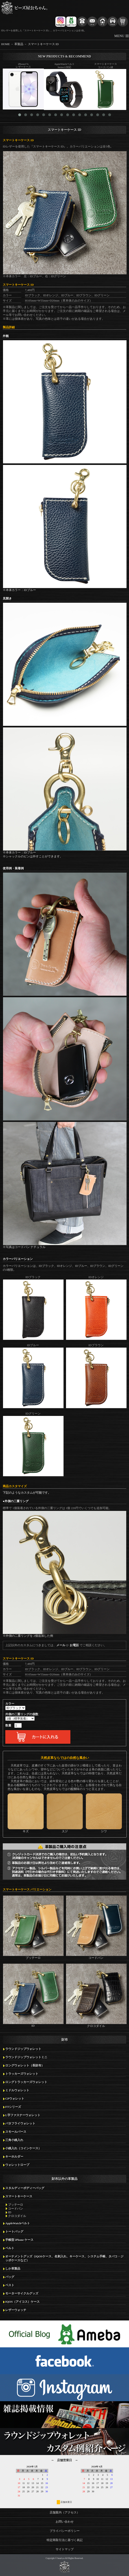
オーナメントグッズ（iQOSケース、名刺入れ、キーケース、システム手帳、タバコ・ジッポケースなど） (64, 2258)
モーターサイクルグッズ (21, 2293)
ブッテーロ (33, 1956)
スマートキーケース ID (43, 44)
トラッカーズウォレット (21, 2073)
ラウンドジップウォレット (23, 2049)
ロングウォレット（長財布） (24, 2065)
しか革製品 (12, 2268)
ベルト (9, 2248)
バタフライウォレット (20, 2123)
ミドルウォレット (17, 2090)
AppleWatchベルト (17, 2223)
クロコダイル (96, 2024)
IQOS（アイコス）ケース (22, 2301)
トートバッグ (14, 2231)
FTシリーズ (13, 2107)
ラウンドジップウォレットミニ (26, 2057)
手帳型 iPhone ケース (19, 2240)
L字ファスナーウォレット (22, 2115)
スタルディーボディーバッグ (24, 2188)
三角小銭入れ (14, 2140)
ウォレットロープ (17, 2165)
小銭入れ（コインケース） (23, 2148)
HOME (5, 44)
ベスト (9, 2285)
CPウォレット (14, 2098)
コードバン (96, 1956)
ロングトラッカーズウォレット (26, 2082)
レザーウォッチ (15, 2310)
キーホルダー (14, 2156)
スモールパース (15, 2131)
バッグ (9, 2277)
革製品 (18, 44)
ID (33, 2024)
